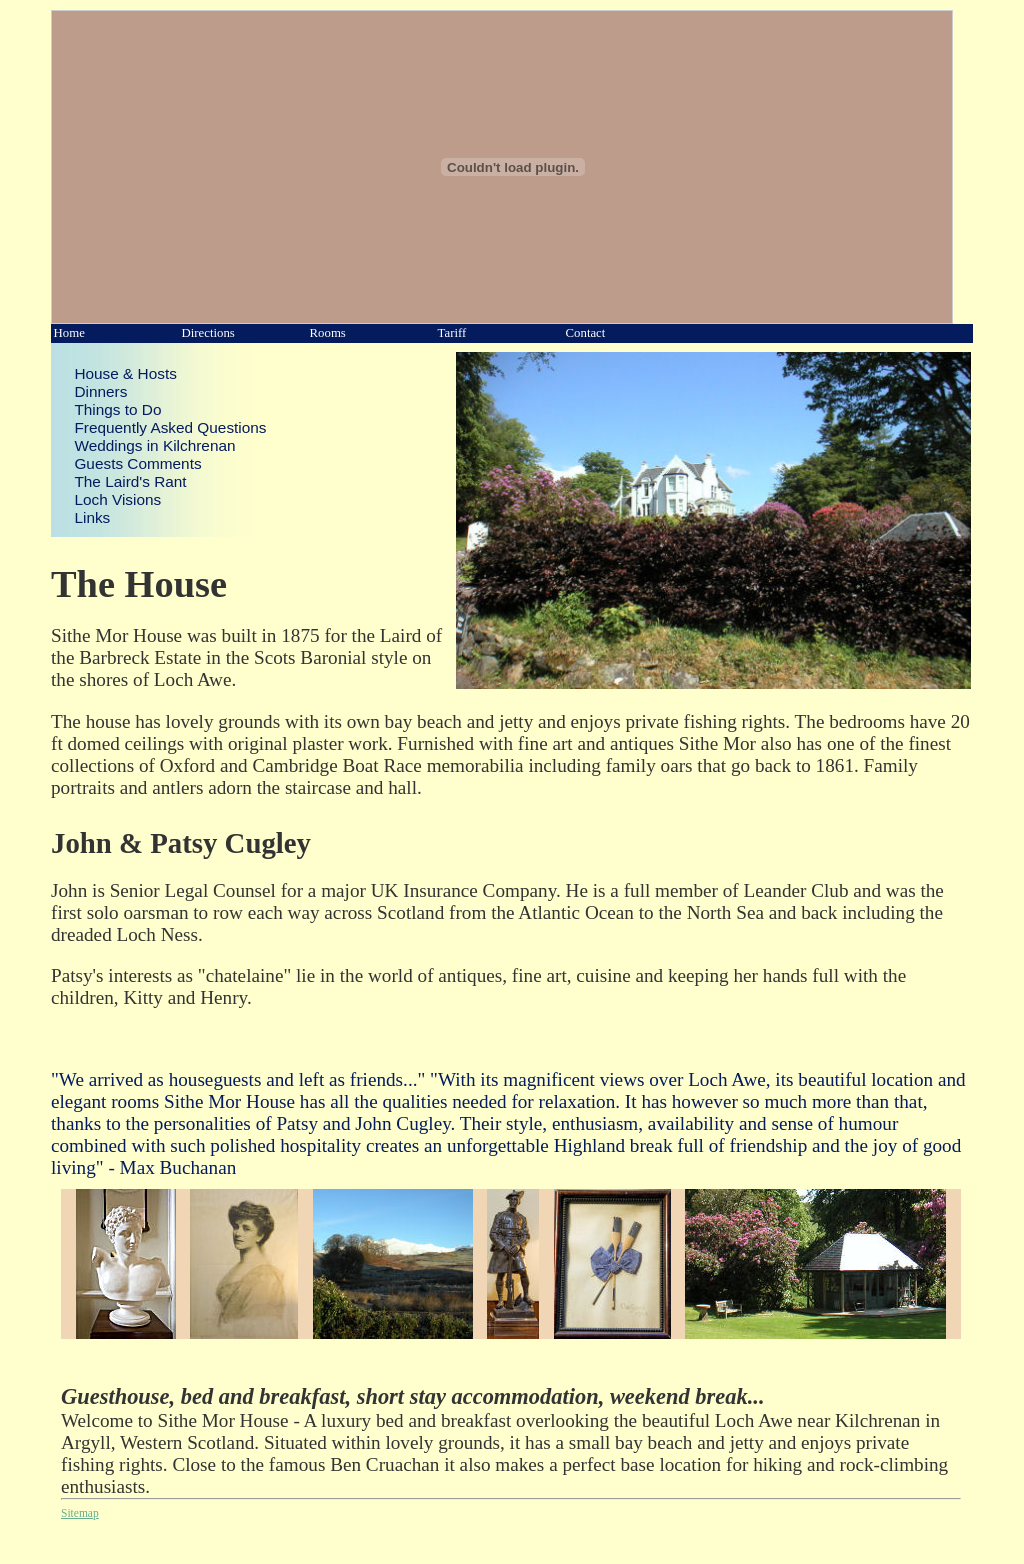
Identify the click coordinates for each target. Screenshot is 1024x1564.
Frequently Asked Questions (170, 427)
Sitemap (80, 1513)
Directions (208, 333)
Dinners (100, 391)
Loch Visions (117, 499)
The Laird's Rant (130, 481)
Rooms (328, 333)
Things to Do (117, 409)
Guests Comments (137, 463)
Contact (586, 333)
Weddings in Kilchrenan (154, 445)
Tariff (452, 333)
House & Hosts (125, 373)
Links (92, 517)
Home (69, 333)
